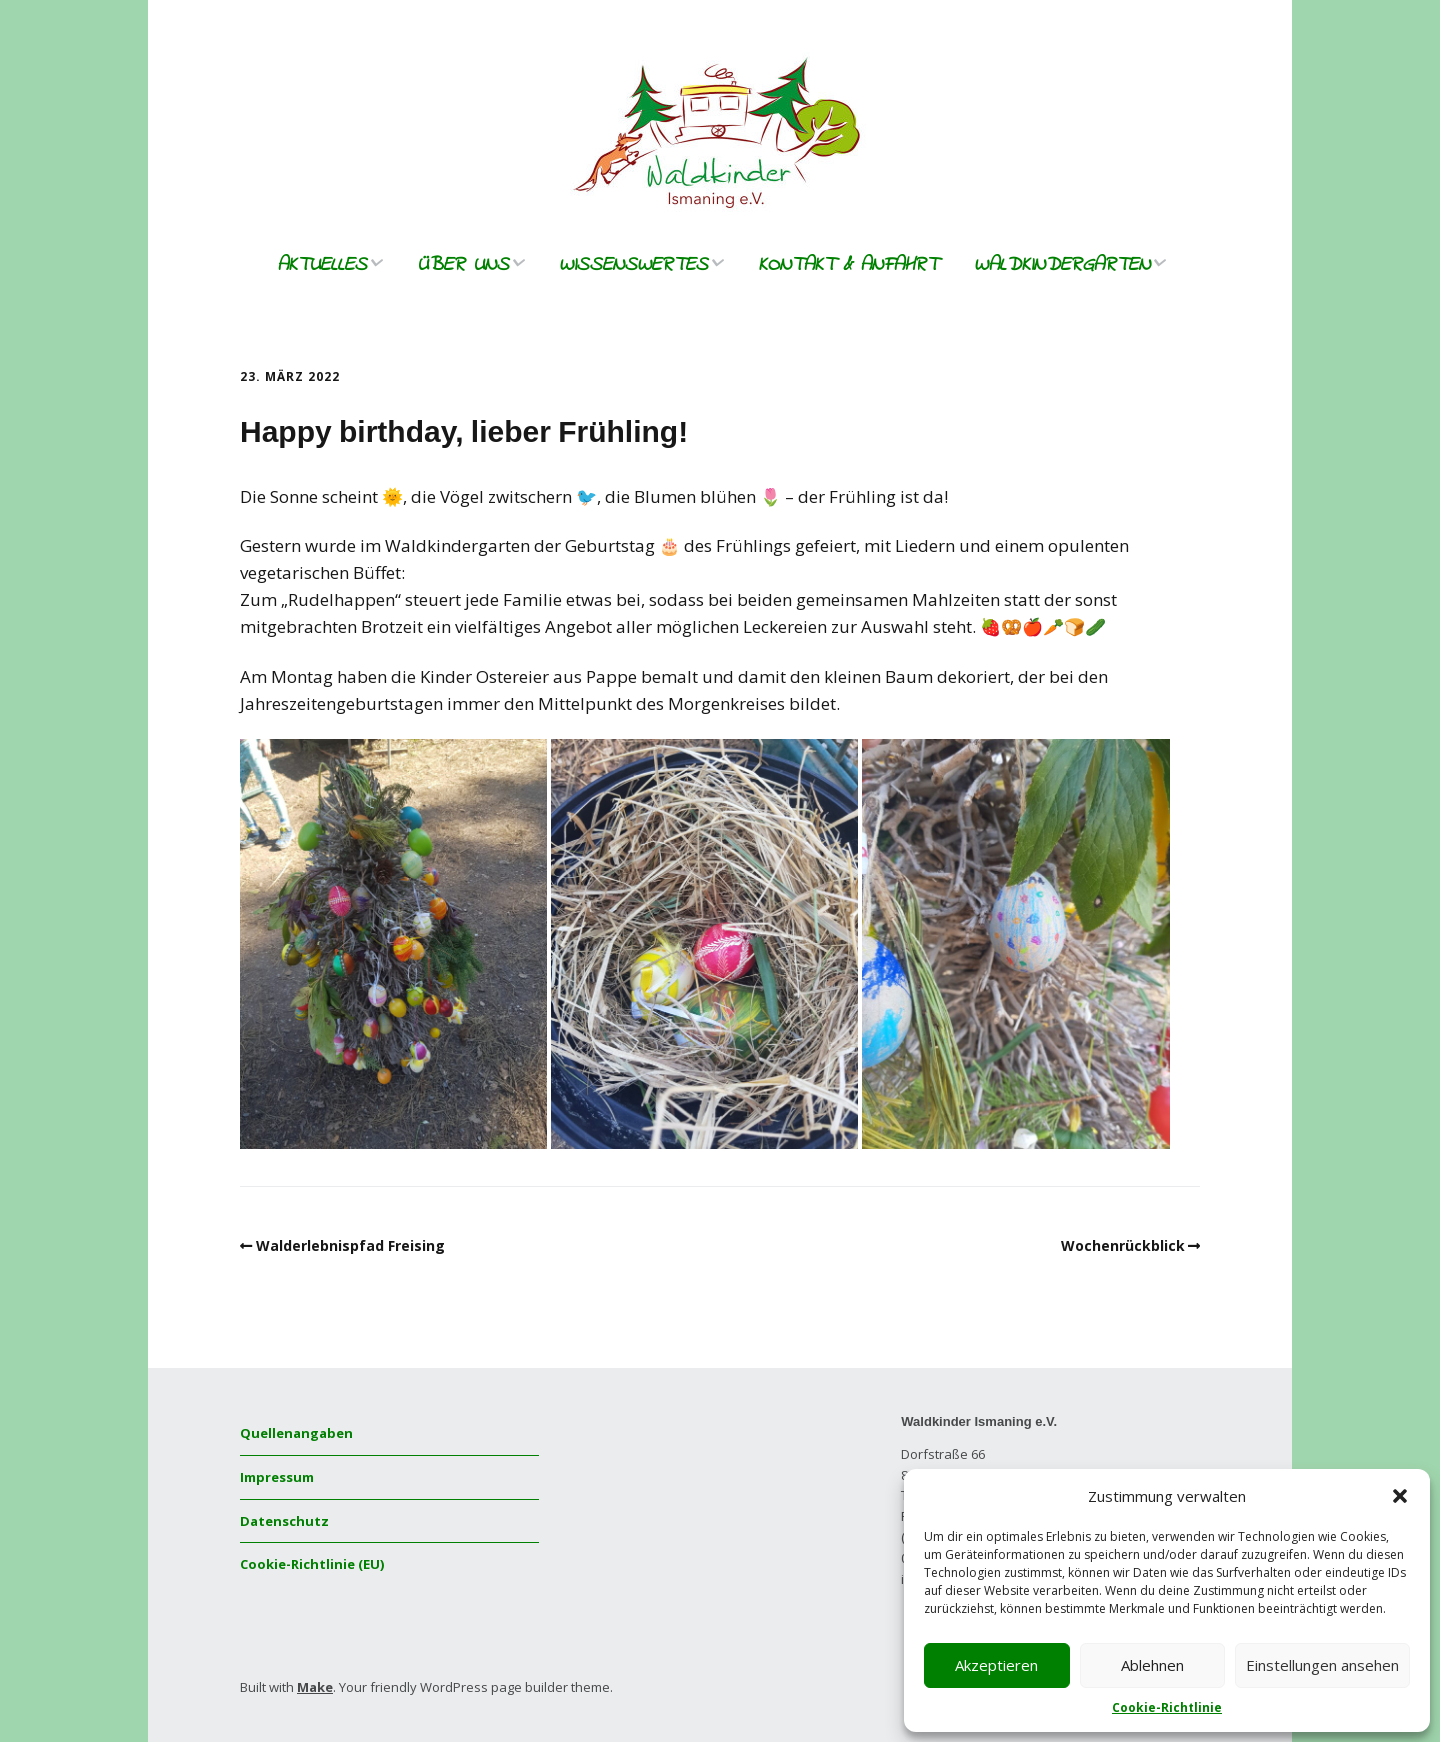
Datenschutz (284, 1521)
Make (315, 1687)
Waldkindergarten (1062, 265)
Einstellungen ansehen (1322, 1665)
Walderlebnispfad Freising (350, 1245)
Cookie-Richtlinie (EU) (312, 1564)
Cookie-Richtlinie (1167, 1707)
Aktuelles (322, 265)
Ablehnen (1152, 1665)
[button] (1400, 1496)
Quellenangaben (296, 1433)
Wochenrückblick (1123, 1245)
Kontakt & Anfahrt (848, 265)
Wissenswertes (633, 265)
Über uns (463, 265)
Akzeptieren (996, 1665)
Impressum (277, 1477)
